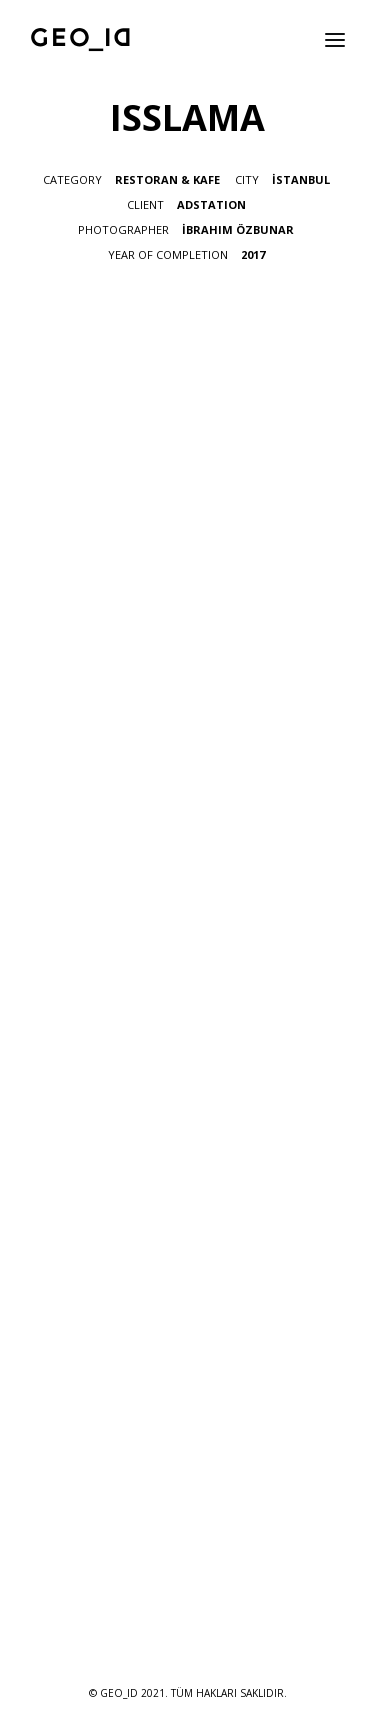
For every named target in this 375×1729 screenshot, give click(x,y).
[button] (335, 39)
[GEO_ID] (81, 39)
